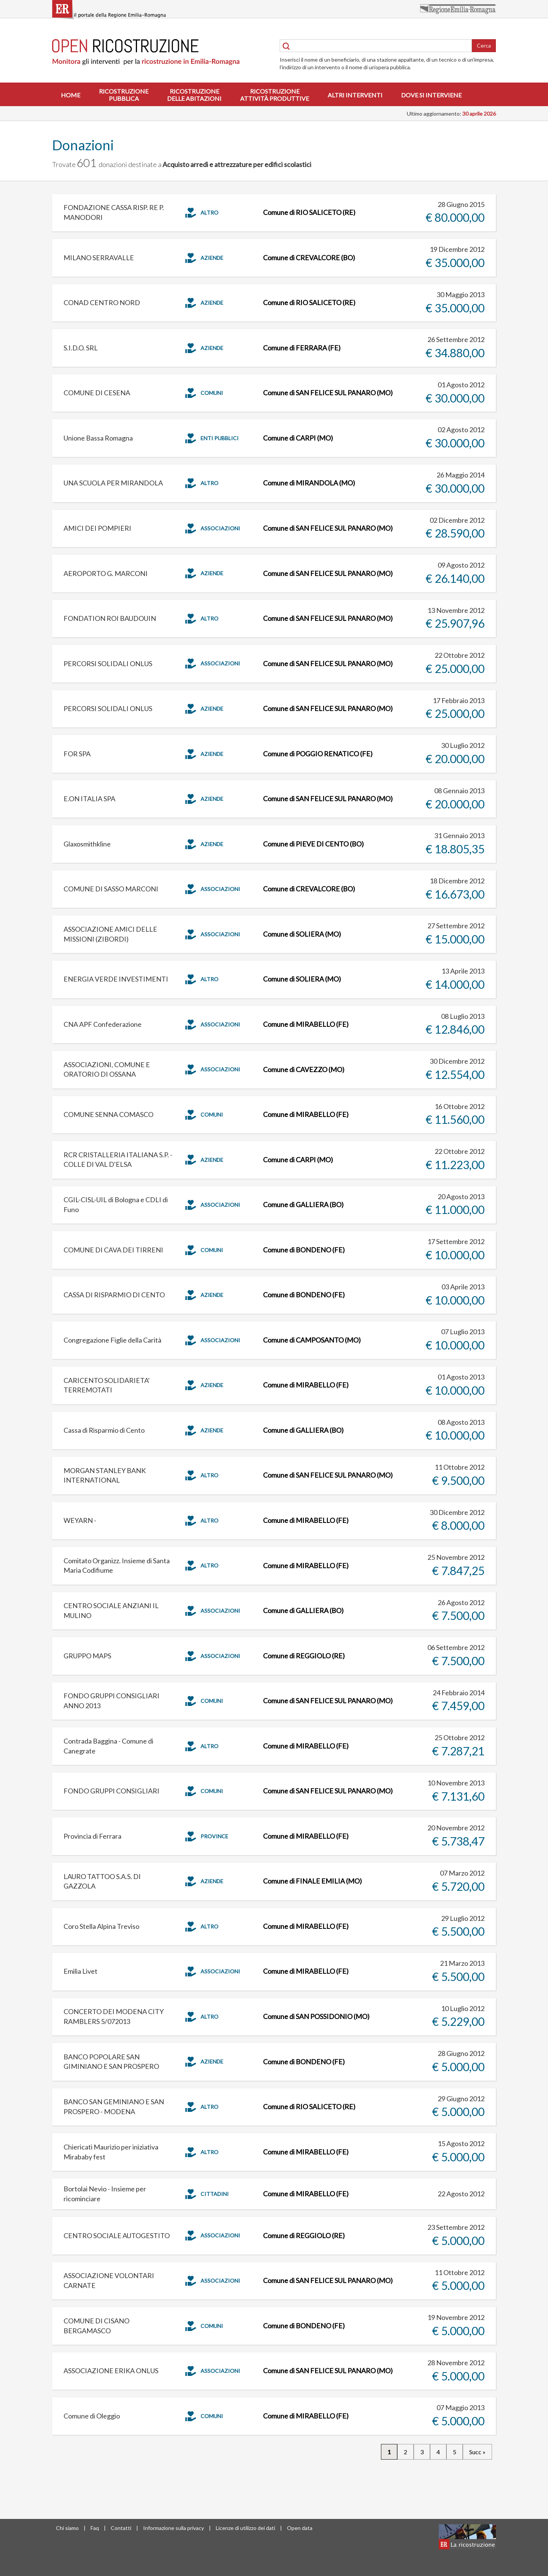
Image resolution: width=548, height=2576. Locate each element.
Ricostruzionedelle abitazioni (194, 95)
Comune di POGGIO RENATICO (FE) (318, 753)
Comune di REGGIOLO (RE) (304, 1656)
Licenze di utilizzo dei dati (245, 2528)
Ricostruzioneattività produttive (274, 95)
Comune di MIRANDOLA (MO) (309, 483)
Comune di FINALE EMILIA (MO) (312, 1881)
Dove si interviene (431, 95)
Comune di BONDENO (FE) (304, 1250)
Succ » (477, 2451)
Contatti (121, 2528)
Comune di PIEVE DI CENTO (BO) (313, 844)
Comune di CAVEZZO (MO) (303, 1069)
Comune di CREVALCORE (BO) (309, 257)
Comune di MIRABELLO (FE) (306, 1024)
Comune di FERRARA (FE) (302, 348)
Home (70, 95)
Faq (95, 2528)
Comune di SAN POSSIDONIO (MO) (316, 2016)
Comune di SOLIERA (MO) (302, 934)
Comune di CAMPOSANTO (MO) (312, 1340)
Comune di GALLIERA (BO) (303, 1204)
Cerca (484, 45)
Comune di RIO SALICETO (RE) (309, 212)
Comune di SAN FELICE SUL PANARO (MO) (328, 392)
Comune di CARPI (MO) (298, 438)
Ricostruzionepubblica (123, 95)
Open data (299, 2528)
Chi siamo (67, 2528)
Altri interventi (355, 95)
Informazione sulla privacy (173, 2528)
